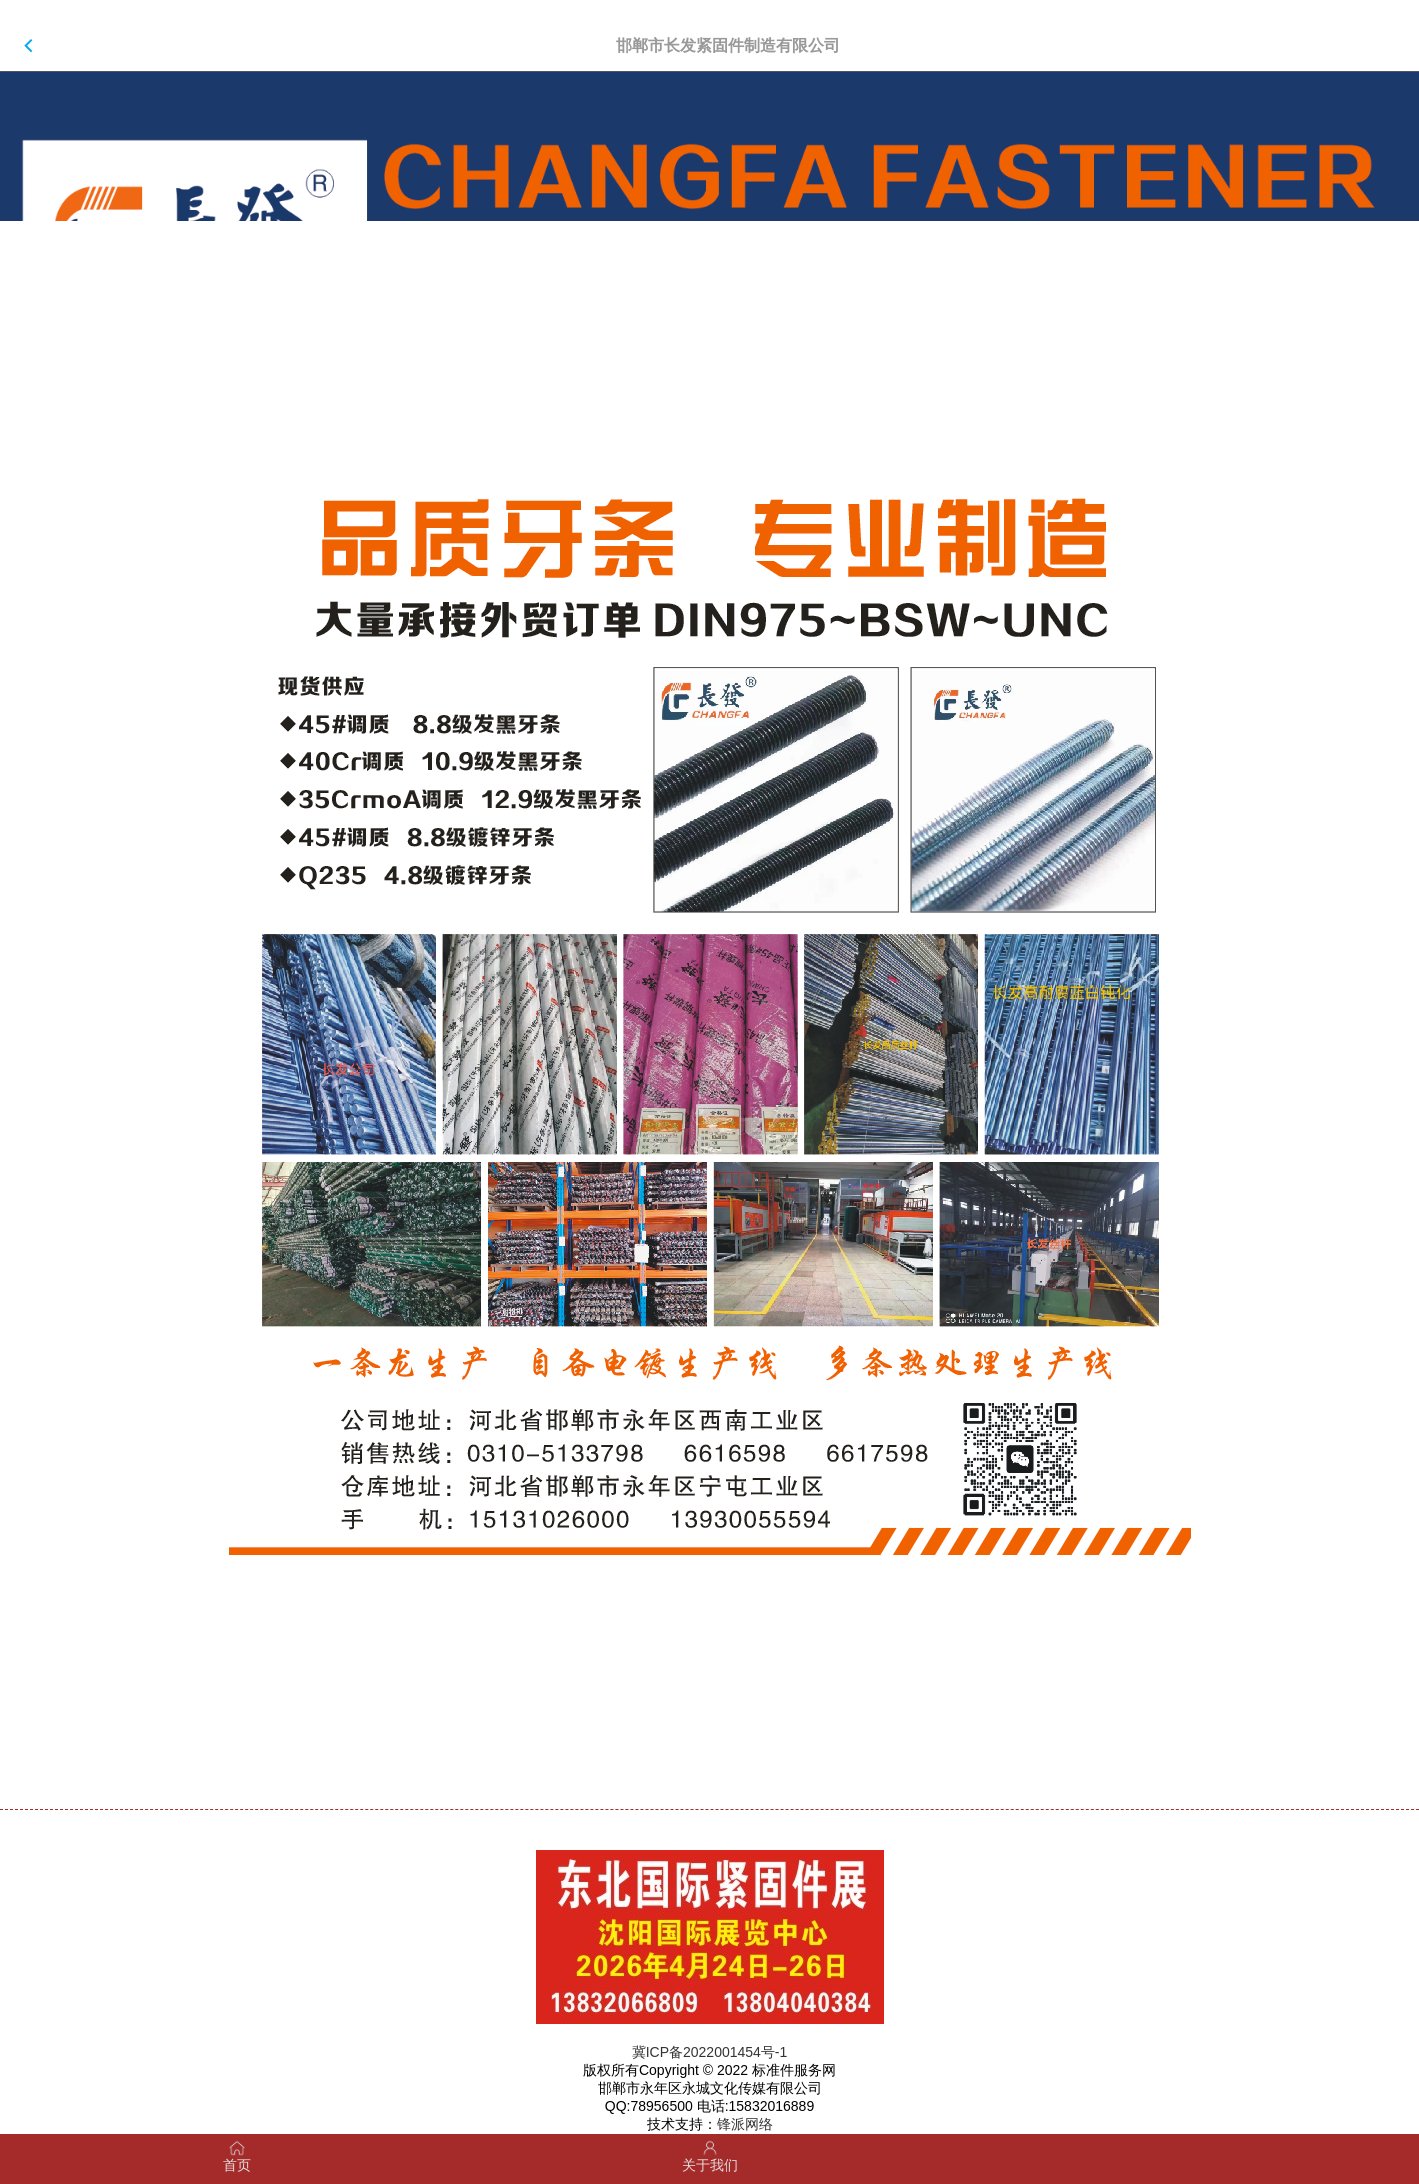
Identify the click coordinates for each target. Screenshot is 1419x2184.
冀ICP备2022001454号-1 (710, 2052)
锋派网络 (745, 2124)
